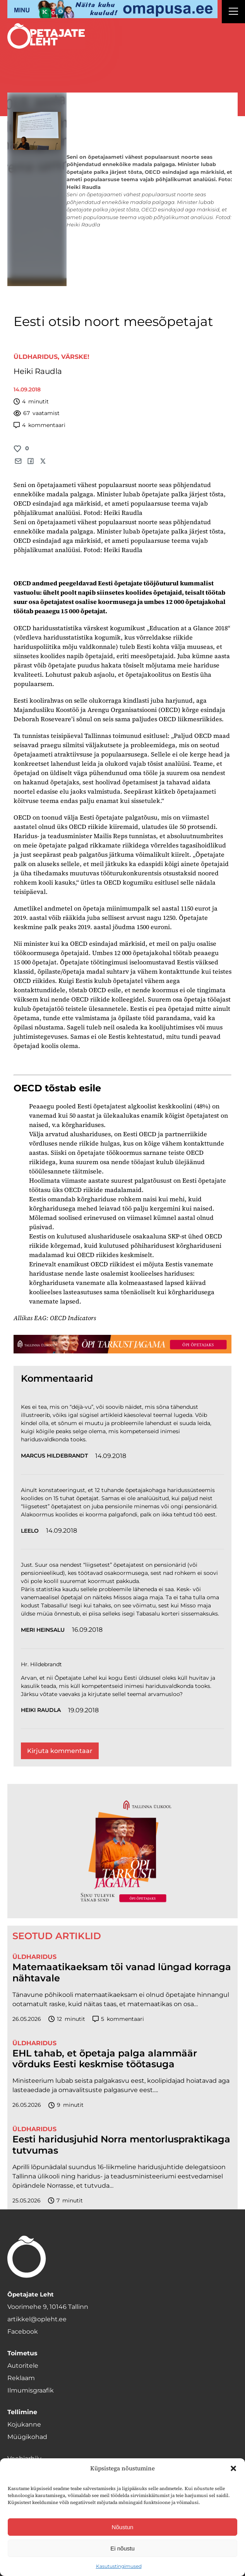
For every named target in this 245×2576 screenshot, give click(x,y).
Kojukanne (24, 2424)
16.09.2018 (87, 1629)
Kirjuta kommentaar (60, 1750)
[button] (233, 2468)
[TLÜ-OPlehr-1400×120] (122, 1344)
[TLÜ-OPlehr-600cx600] (122, 1851)
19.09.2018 (83, 1710)
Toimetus (22, 2353)
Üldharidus (36, 356)
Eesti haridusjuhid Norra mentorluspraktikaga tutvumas (121, 2145)
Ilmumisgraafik (30, 2390)
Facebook (22, 2331)
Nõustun (123, 2527)
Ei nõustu (122, 2548)
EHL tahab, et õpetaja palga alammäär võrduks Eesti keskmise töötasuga (104, 2059)
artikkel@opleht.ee (37, 2319)
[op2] (112, 9)
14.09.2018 (110, 1456)
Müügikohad (27, 2437)
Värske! (75, 356)
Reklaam (21, 2378)
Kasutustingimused (119, 2566)
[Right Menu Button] (233, 12)
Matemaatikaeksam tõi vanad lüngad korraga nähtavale (121, 1973)
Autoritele (22, 2365)
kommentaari (39, 425)
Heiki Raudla (38, 371)
